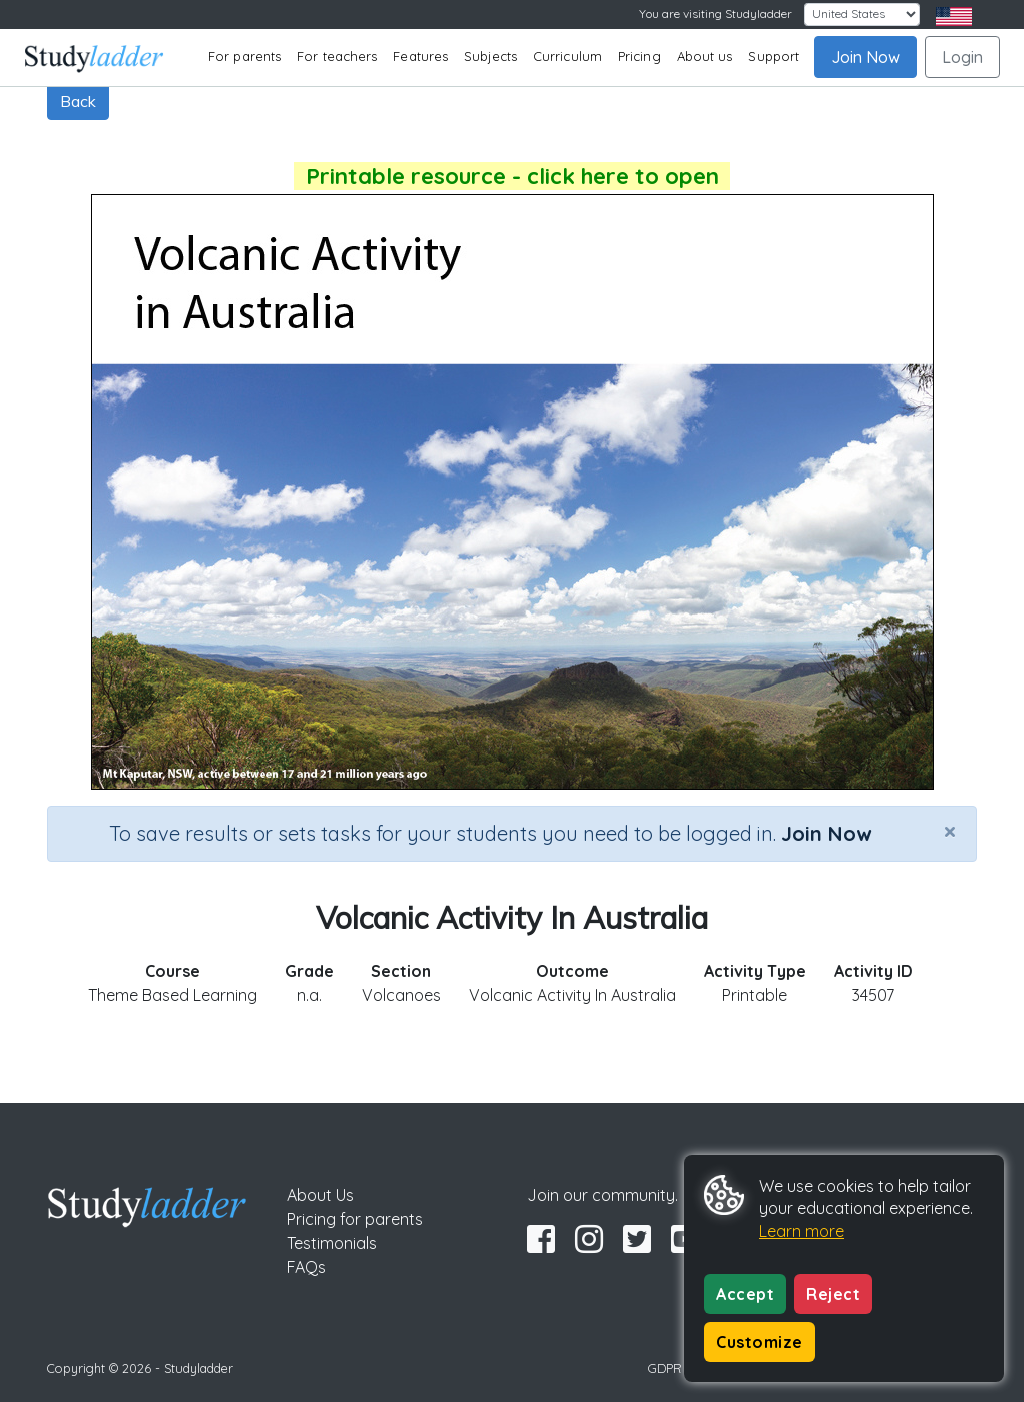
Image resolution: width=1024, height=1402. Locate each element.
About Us (320, 1195)
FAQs (306, 1267)
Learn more (801, 1231)
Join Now (865, 57)
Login (962, 57)
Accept (745, 1294)
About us (705, 56)
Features (420, 56)
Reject (833, 1294)
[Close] (950, 831)
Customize (759, 1342)
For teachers (337, 56)
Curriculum (567, 56)
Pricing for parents (355, 1219)
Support (773, 56)
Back (78, 101)
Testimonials (332, 1243)
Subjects (490, 56)
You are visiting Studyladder (715, 13)
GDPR (665, 1368)
